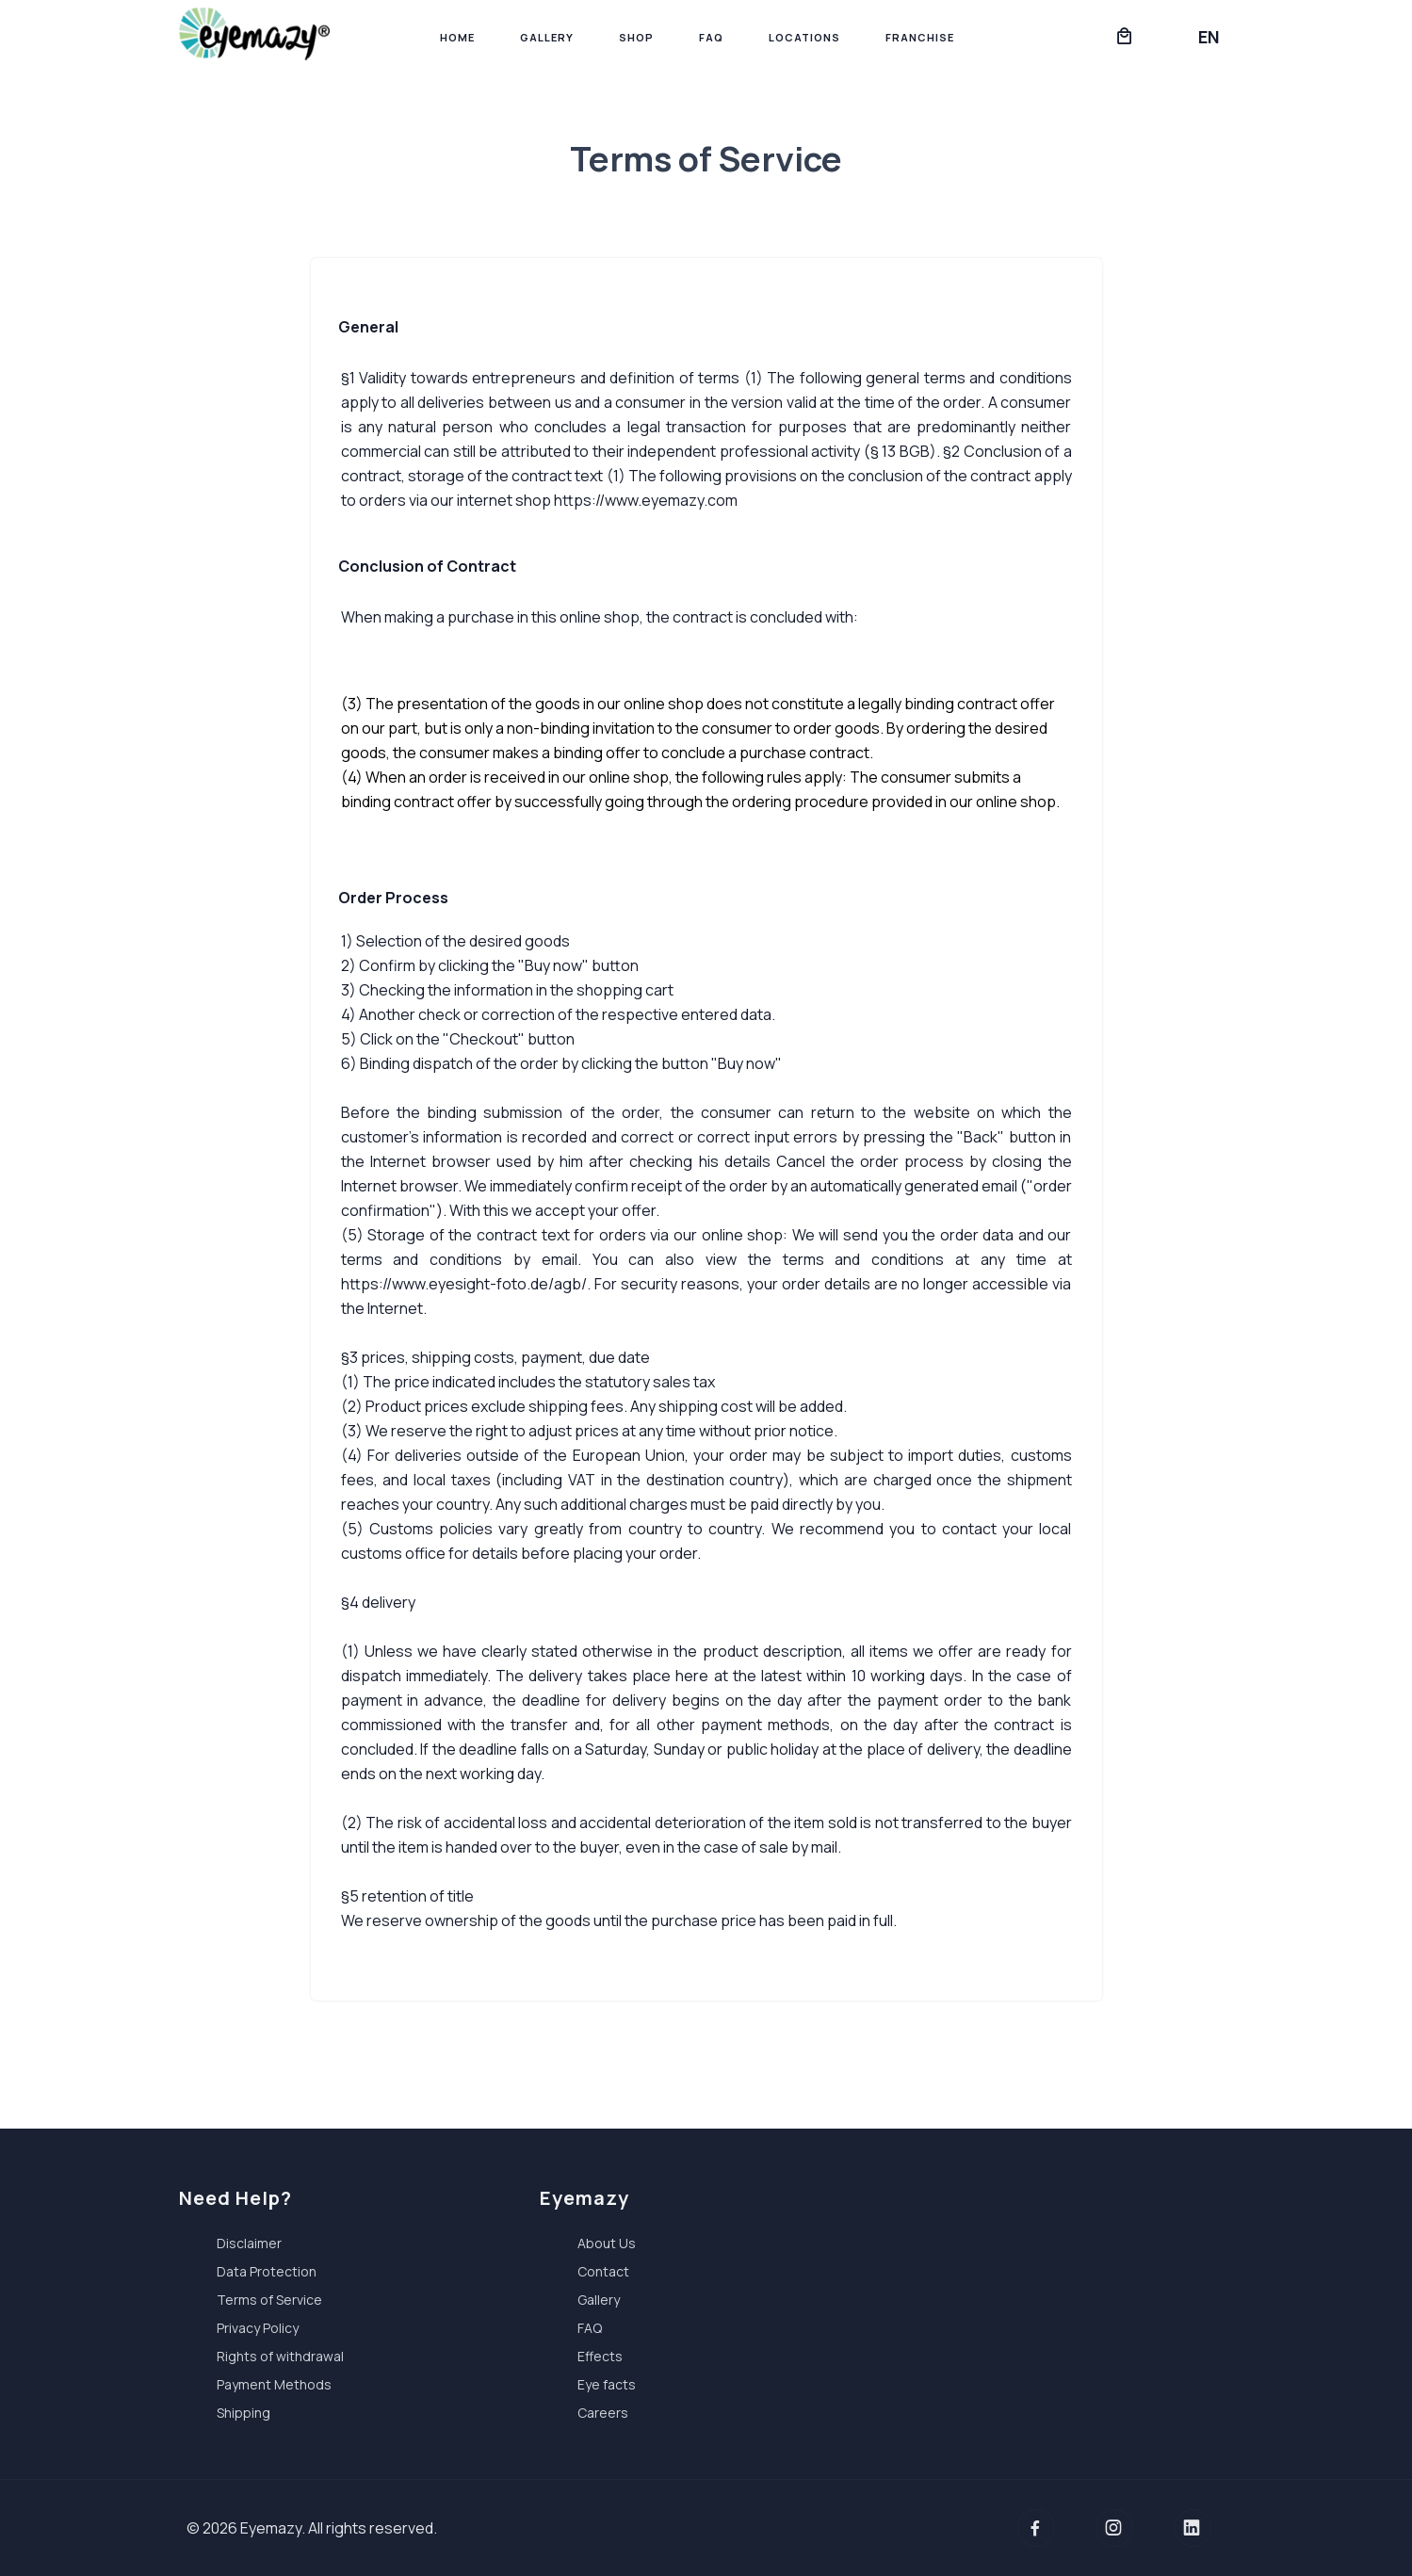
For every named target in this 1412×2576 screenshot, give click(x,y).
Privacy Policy (258, 2328)
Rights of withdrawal (280, 2356)
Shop (636, 37)
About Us (606, 2243)
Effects (600, 2356)
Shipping (243, 2413)
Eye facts (606, 2384)
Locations (804, 37)
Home (457, 37)
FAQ (711, 37)
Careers (602, 2413)
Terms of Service (269, 2300)
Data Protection (266, 2271)
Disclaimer (249, 2243)
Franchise (919, 37)
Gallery (547, 37)
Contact (603, 2271)
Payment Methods (274, 2384)
